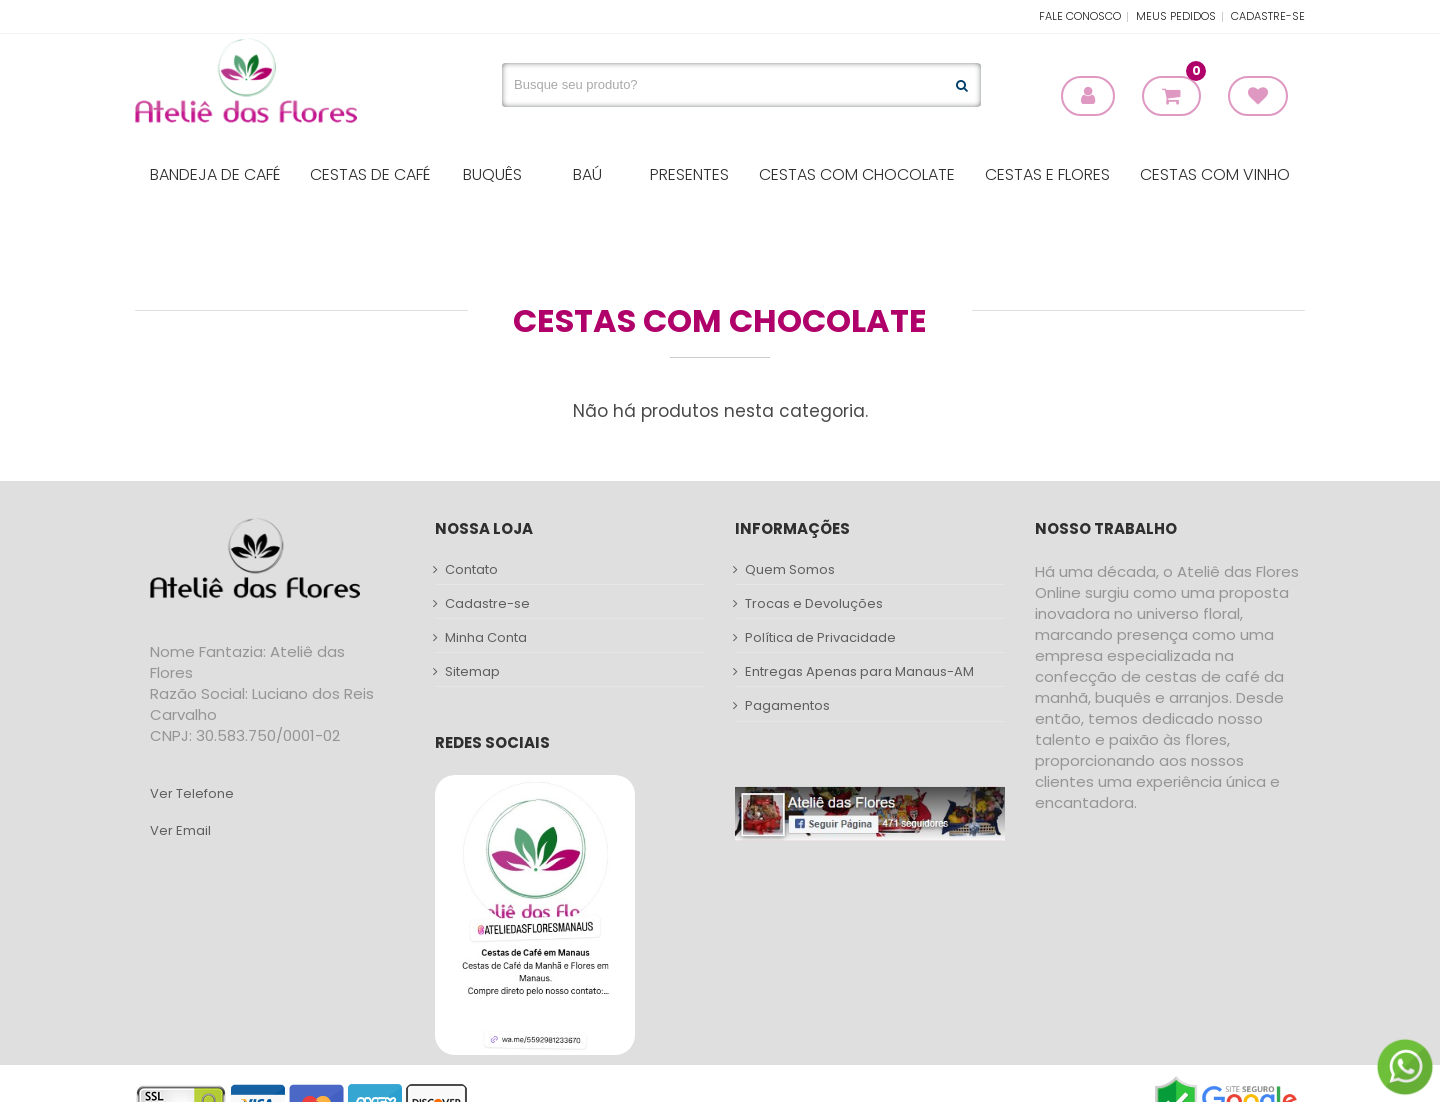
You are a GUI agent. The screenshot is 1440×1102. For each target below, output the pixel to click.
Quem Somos (790, 570)
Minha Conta (486, 638)
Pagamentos (787, 706)
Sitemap (472, 672)
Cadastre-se (1268, 16)
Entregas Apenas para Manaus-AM (859, 672)
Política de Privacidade (820, 638)
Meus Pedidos (1176, 16)
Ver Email (180, 830)
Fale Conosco (1080, 16)
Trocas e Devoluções (814, 604)
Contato (471, 570)
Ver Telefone (192, 793)
